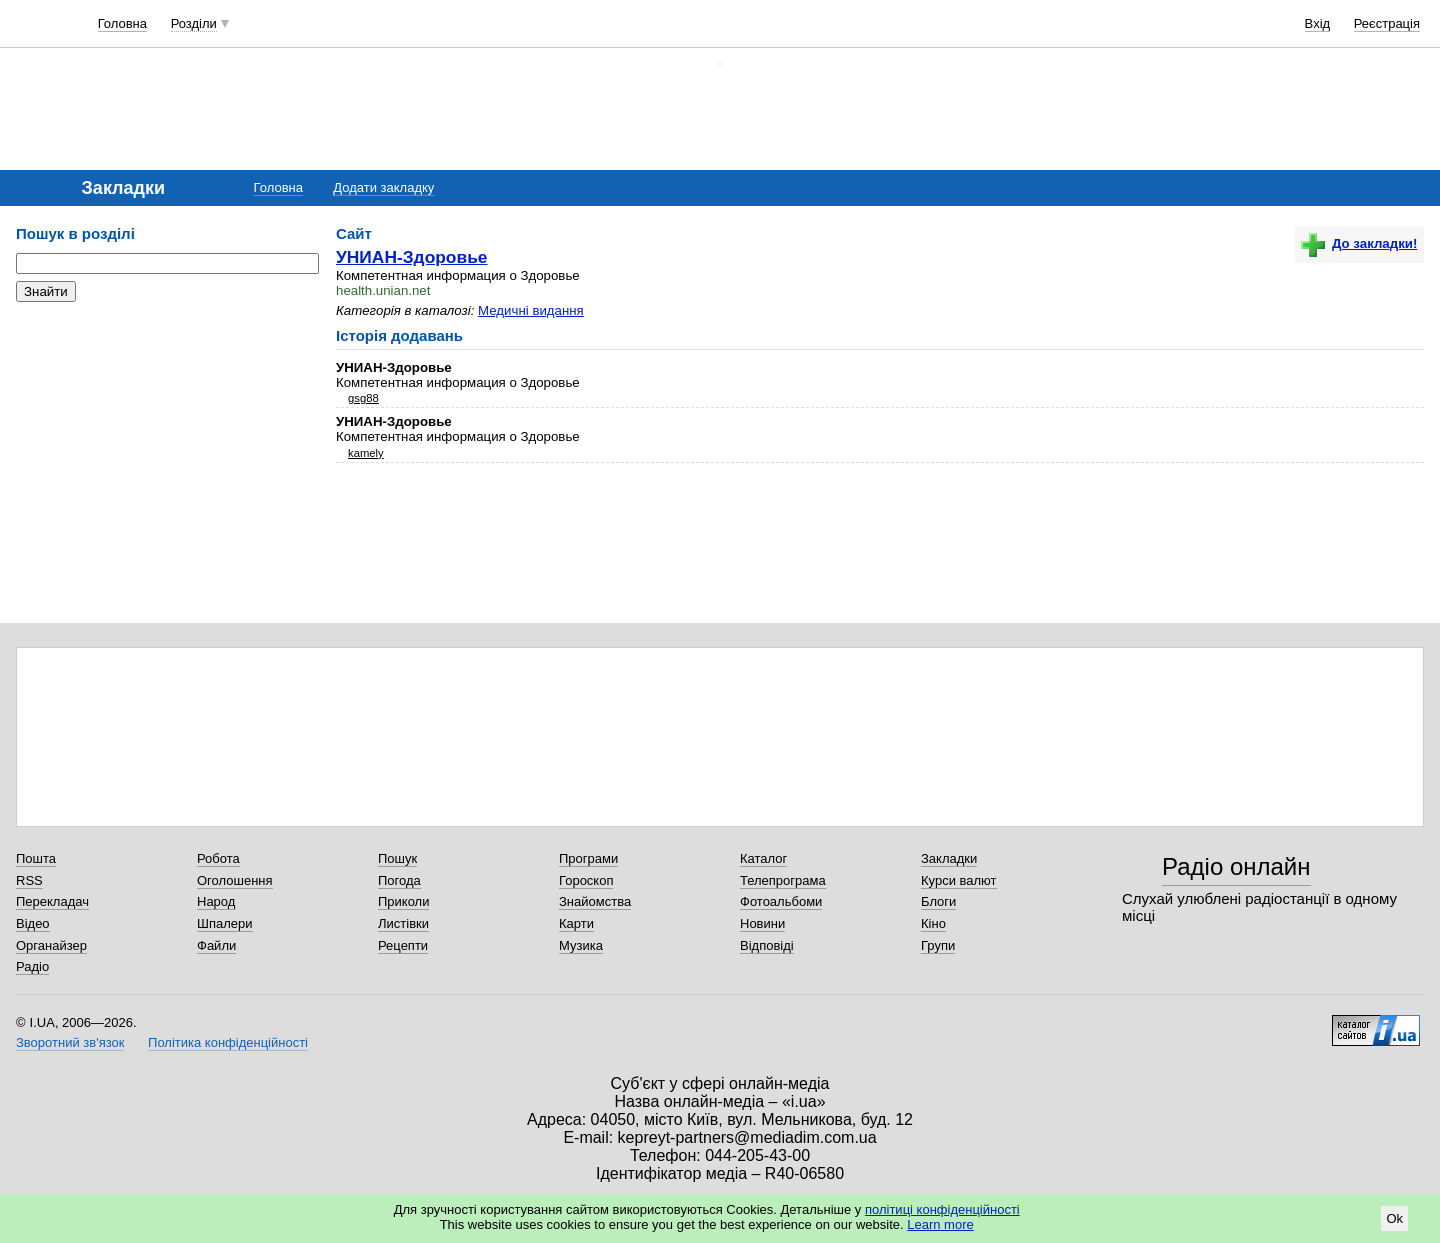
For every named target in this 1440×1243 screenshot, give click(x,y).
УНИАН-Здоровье (412, 257)
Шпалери (225, 923)
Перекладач (52, 901)
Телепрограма (783, 880)
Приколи (403, 901)
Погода (399, 880)
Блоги (938, 901)
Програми (588, 858)
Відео (33, 923)
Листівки (403, 923)
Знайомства (595, 901)
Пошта (36, 858)
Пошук (397, 858)
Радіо (32, 966)
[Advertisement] (166, 440)
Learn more (940, 1224)
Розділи (194, 23)
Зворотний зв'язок (70, 1042)
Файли (216, 945)
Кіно (933, 923)
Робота (218, 858)
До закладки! (1359, 243)
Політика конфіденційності (228, 1042)
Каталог (763, 858)
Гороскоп (586, 880)
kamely (366, 453)
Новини (762, 923)
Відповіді (767, 945)
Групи (938, 945)
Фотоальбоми (781, 901)
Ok (1394, 1218)
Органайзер (51, 945)
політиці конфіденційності (942, 1209)
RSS (29, 880)
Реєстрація (1387, 23)
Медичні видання (531, 310)
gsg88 (363, 398)
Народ (216, 901)
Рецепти (403, 945)
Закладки (949, 858)
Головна (122, 23)
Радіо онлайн (1236, 866)
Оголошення (235, 880)
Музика (581, 945)
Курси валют (959, 880)
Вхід (1318, 23)
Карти (576, 923)
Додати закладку (383, 187)
